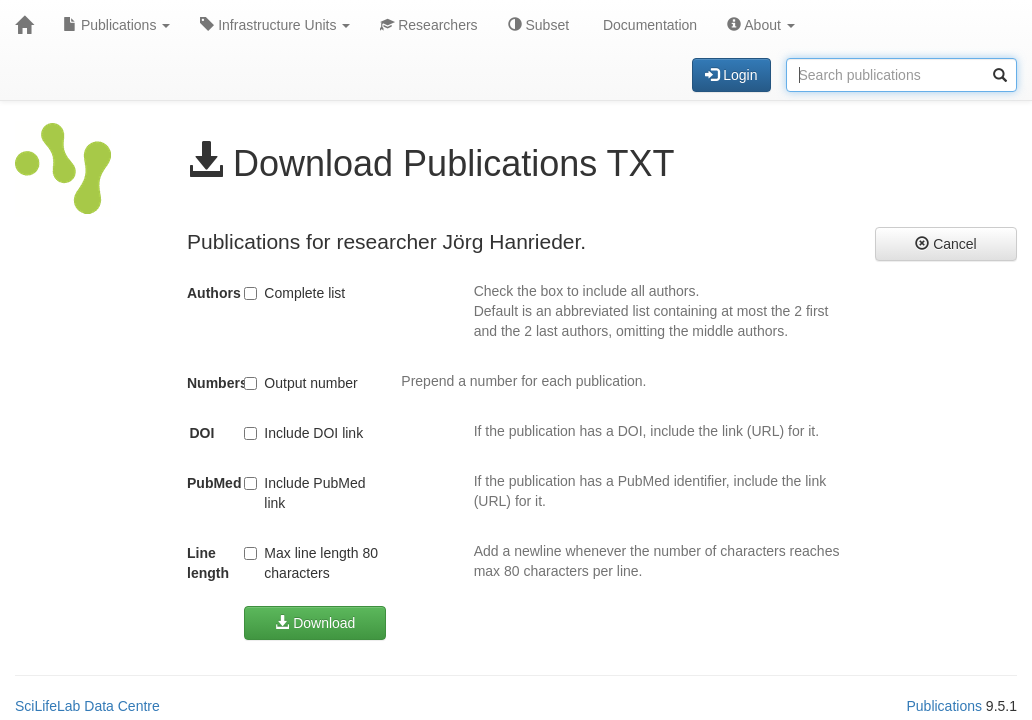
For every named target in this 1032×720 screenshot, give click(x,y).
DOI (201, 433)
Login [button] (731, 75)
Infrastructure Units (275, 25)
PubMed (208, 483)
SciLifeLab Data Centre (87, 706)
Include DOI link (303, 433)
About (761, 25)
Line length (208, 563)
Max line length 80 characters (311, 563)
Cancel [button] (945, 244)
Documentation (648, 25)
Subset (538, 25)
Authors (208, 293)
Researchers (428, 25)
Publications (116, 25)
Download (315, 623)
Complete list (294, 293)
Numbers (208, 383)
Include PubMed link (304, 493)
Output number (300, 383)
